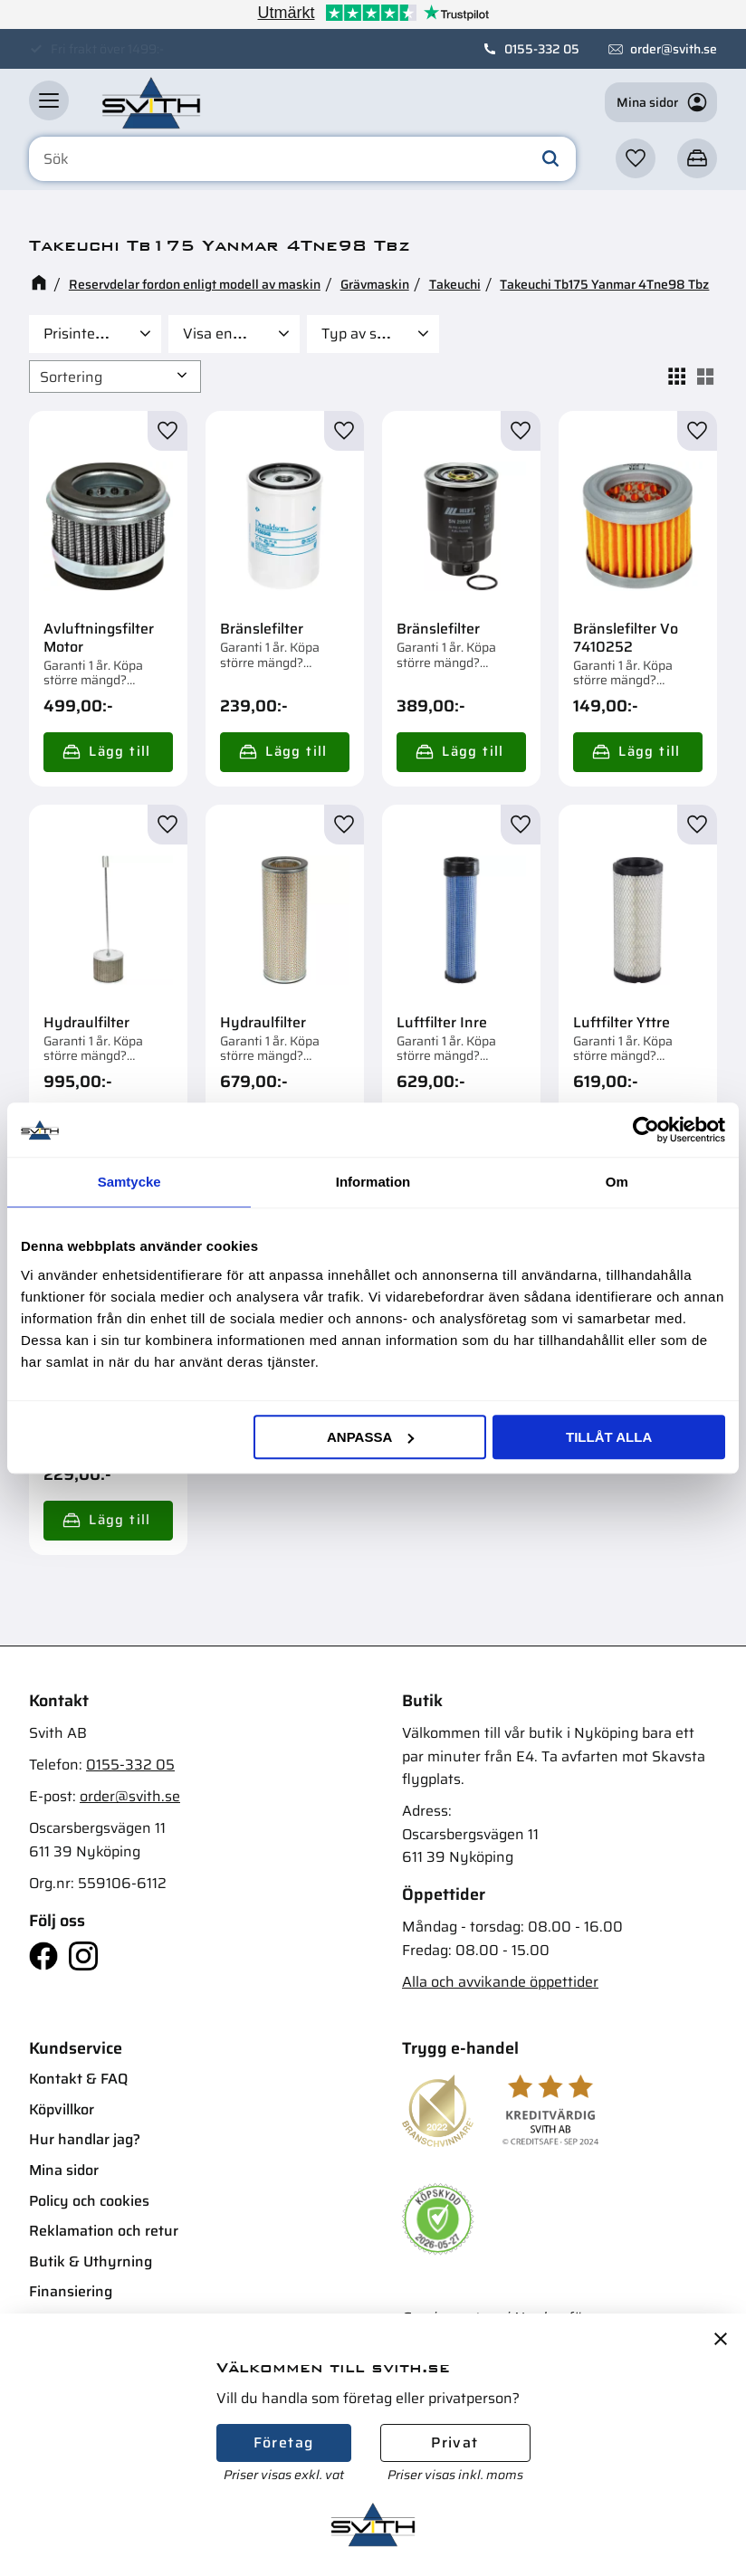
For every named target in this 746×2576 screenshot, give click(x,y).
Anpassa (370, 1437)
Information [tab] (373, 1181)
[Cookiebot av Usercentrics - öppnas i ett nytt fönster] (646, 1129)
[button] (49, 100)
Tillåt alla (609, 1437)
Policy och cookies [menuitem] (89, 2201)
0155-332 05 (541, 49)
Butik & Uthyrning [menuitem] (90, 2261)
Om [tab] (617, 1181)
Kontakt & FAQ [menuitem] (78, 2078)
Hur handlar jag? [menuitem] (84, 2139)
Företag (283, 2442)
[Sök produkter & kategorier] (302, 159)
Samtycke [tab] (129, 1181)
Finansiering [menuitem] (70, 2291)
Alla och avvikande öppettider (500, 1981)
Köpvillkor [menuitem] (61, 2109)
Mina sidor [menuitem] (64, 2170)
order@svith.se (673, 49)
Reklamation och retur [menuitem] (103, 2230)
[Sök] (550, 159)
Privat (454, 2442)
